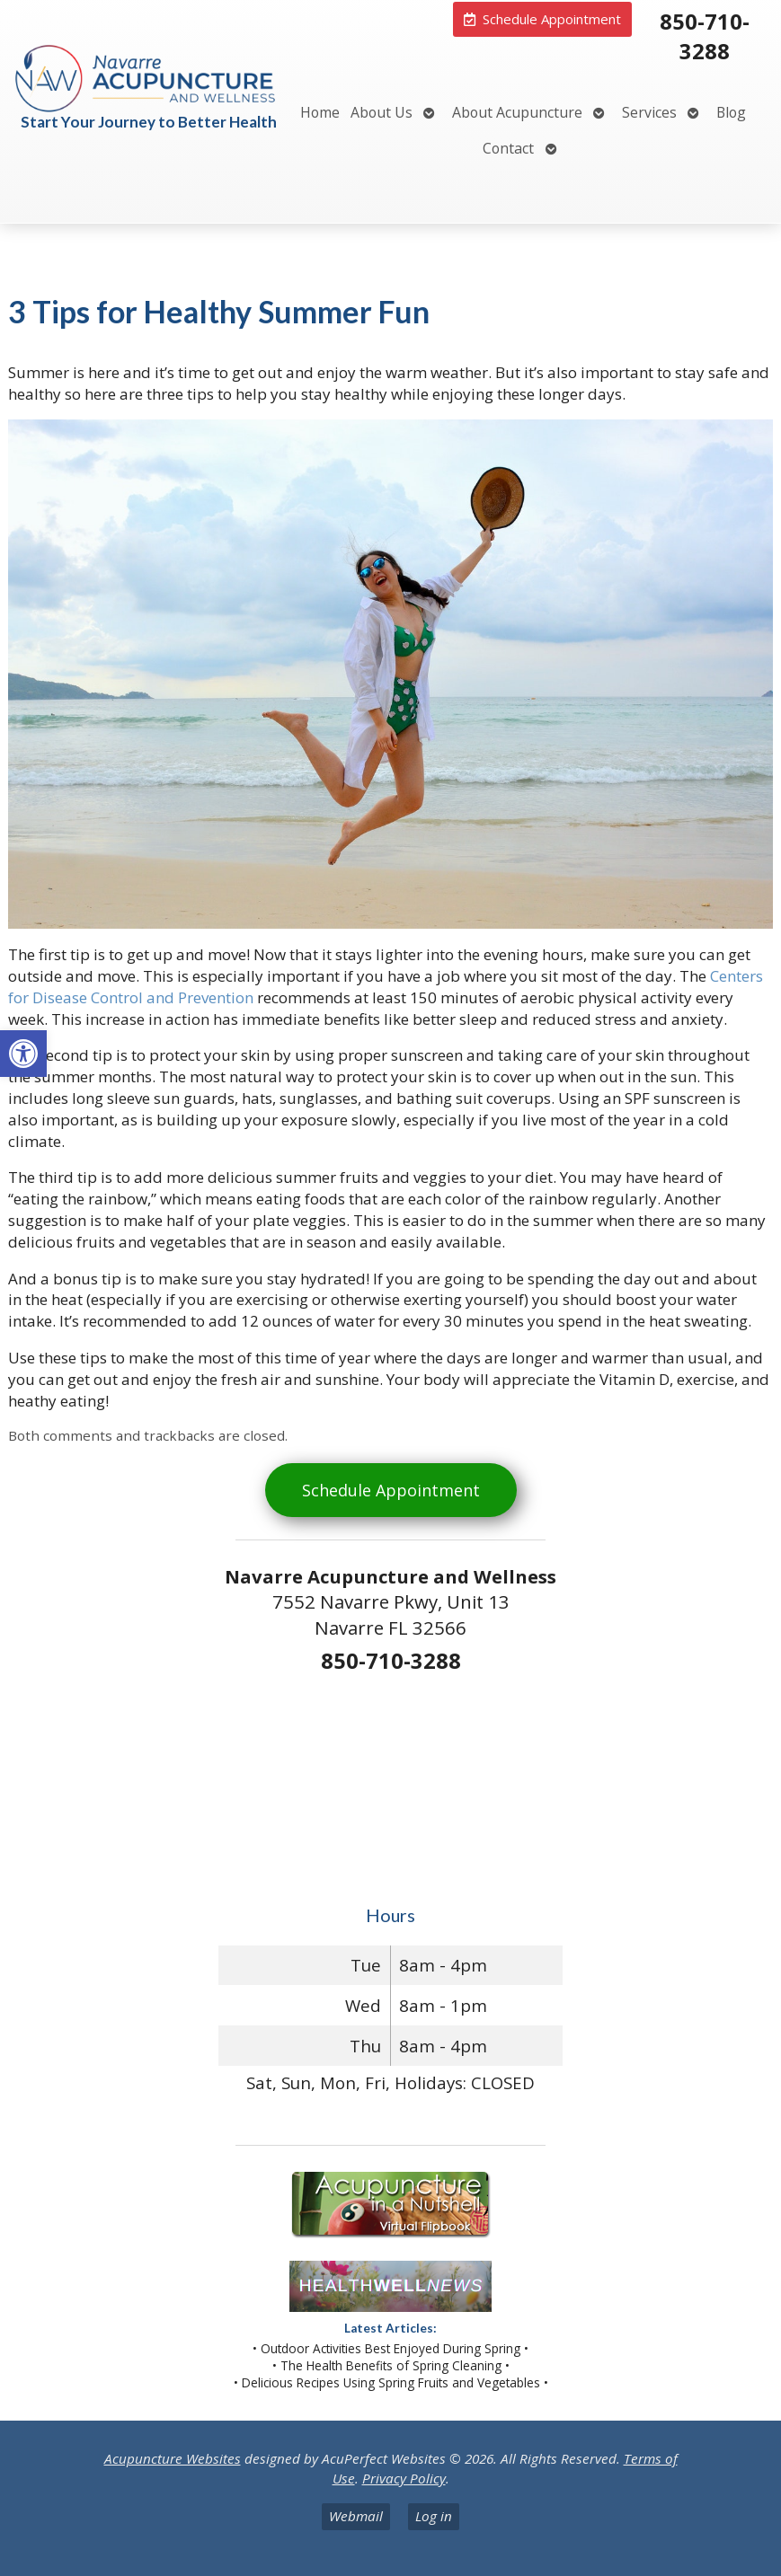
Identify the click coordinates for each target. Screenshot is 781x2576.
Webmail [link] (356, 2516)
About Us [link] (382, 112)
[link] (23, 1053)
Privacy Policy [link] (404, 2478)
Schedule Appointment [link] (391, 1490)
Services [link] (649, 112)
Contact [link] (508, 148)
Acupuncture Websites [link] (172, 2458)
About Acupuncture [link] (517, 112)
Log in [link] (433, 2516)
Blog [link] (731, 112)
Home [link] (320, 112)
